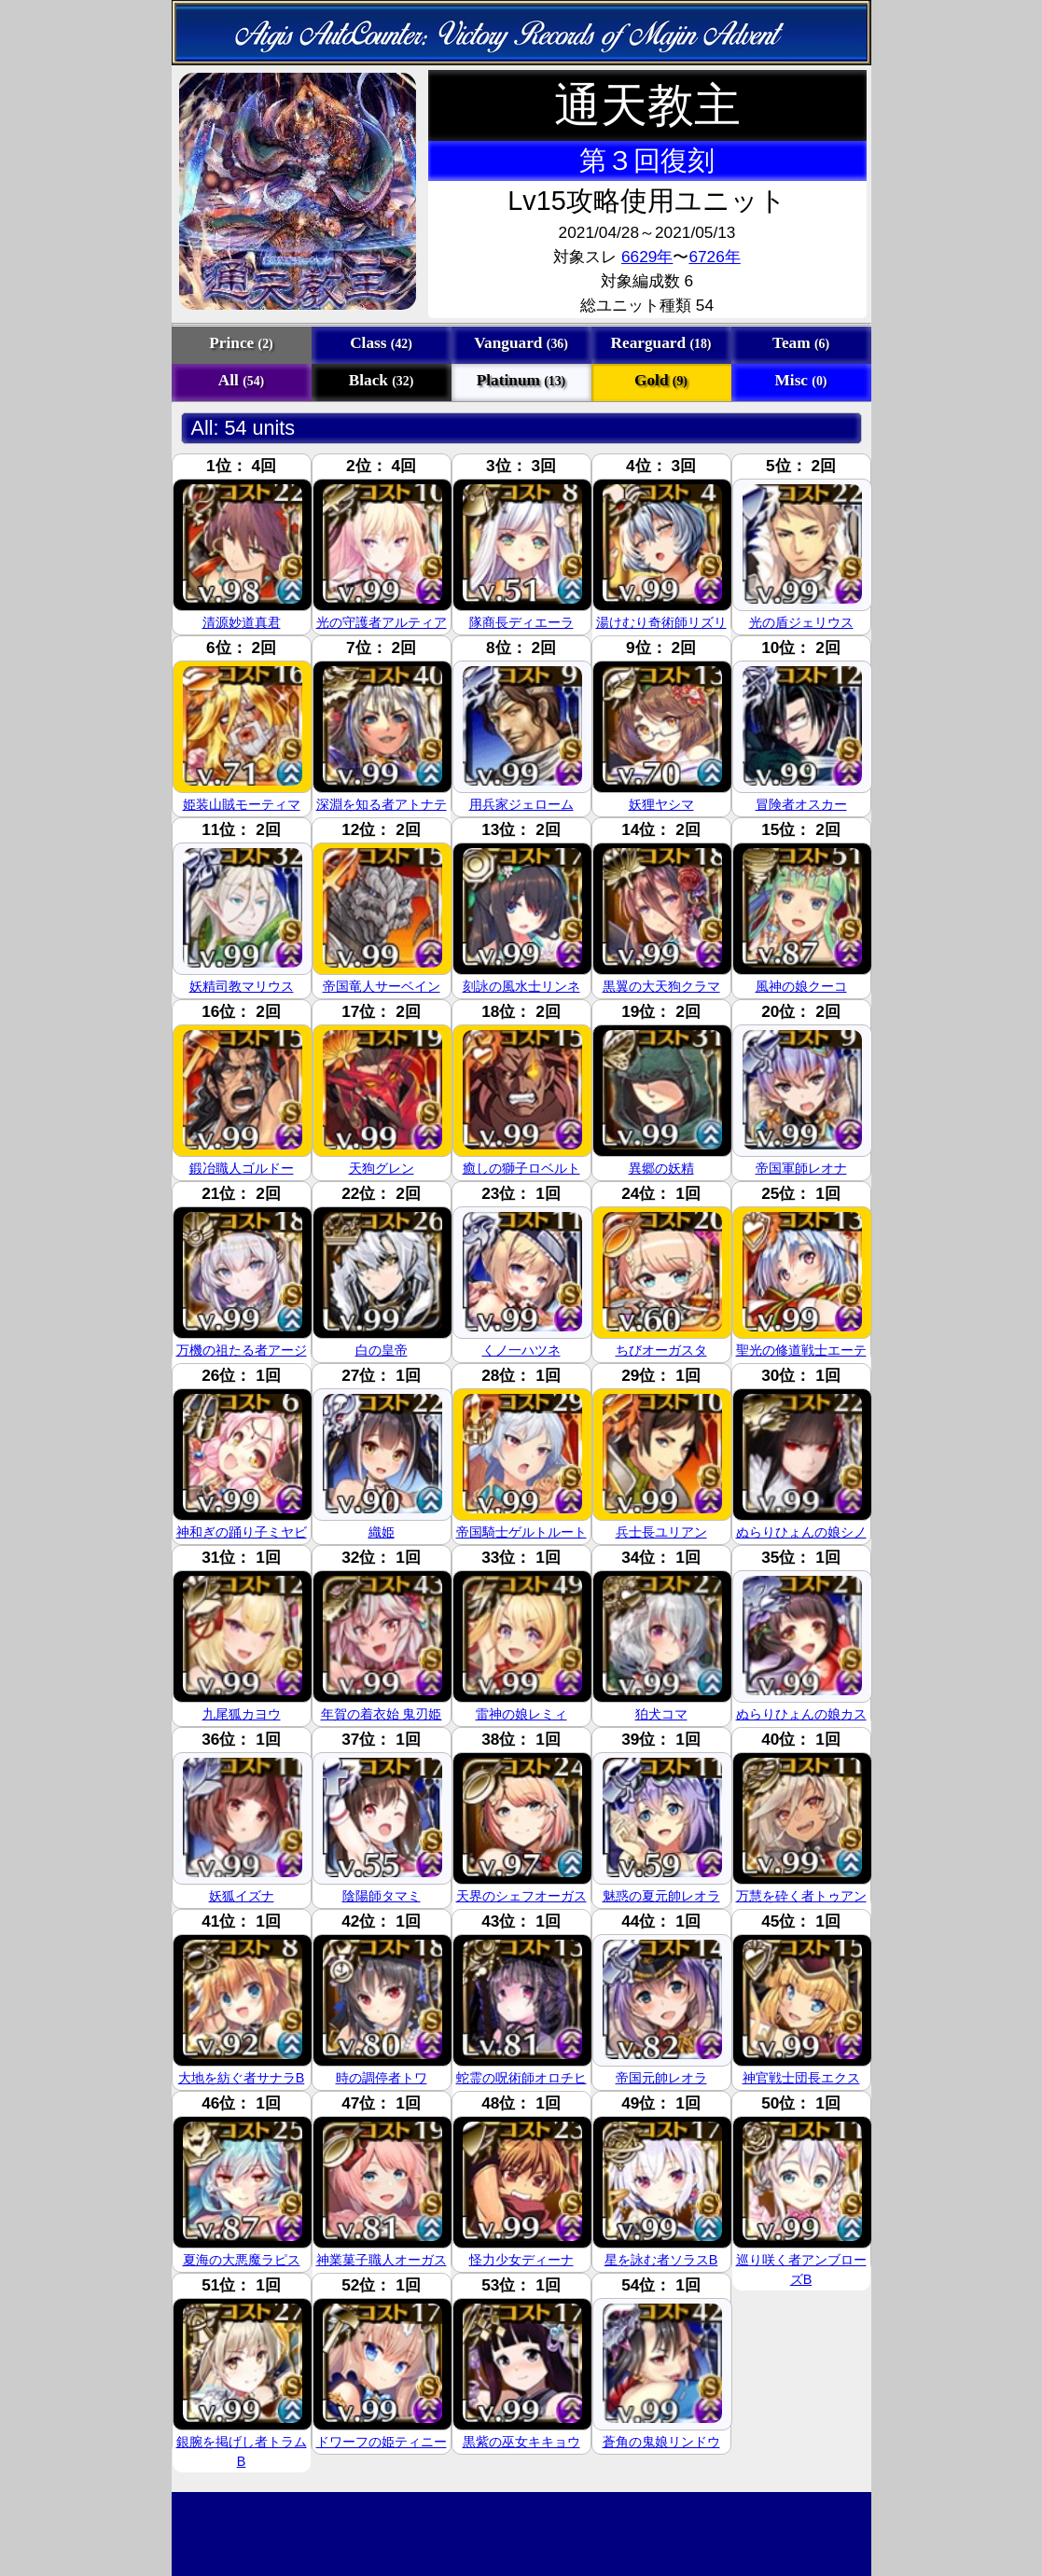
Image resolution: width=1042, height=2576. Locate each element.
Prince (240, 343)
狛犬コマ (661, 1713)
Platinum (521, 380)
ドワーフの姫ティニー (381, 2441)
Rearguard (661, 343)
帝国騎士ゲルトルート (521, 1532)
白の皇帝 (381, 1350)
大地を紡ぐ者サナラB (241, 2077)
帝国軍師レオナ (801, 1168)
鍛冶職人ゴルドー (241, 1168)
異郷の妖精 (661, 1168)
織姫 (381, 1532)
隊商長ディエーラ (521, 622)
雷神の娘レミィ (521, 1713)
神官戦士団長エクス (801, 2077)
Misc (801, 380)
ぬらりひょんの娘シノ (801, 1532)
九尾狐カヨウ (241, 1713)
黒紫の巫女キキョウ (521, 2441)
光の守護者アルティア (381, 622)
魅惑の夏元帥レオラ (661, 1895)
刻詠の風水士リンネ (521, 986)
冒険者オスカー (801, 804)
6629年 (647, 256)
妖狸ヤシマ (661, 804)
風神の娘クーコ (801, 986)
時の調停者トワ (381, 2077)
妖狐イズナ (241, 1895)
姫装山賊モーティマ (241, 804)
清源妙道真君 (241, 622)
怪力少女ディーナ (521, 2259)
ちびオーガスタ (661, 1350)
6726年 (714, 256)
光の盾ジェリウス (801, 622)
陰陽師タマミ (381, 1895)
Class (381, 343)
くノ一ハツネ (521, 1350)
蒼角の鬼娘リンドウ (661, 2441)
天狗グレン (381, 1168)
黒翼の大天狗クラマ (661, 986)
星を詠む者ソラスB (661, 2259)
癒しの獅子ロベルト (521, 1168)
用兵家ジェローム (521, 804)
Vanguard (521, 343)
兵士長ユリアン (661, 1532)
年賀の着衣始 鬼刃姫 (381, 1713)
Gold (661, 380)
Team (800, 343)
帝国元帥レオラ (661, 2077)
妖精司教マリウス (241, 986)
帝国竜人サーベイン (381, 986)
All (241, 380)
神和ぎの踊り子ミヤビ (241, 1532)
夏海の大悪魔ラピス (241, 2259)
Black (381, 380)
